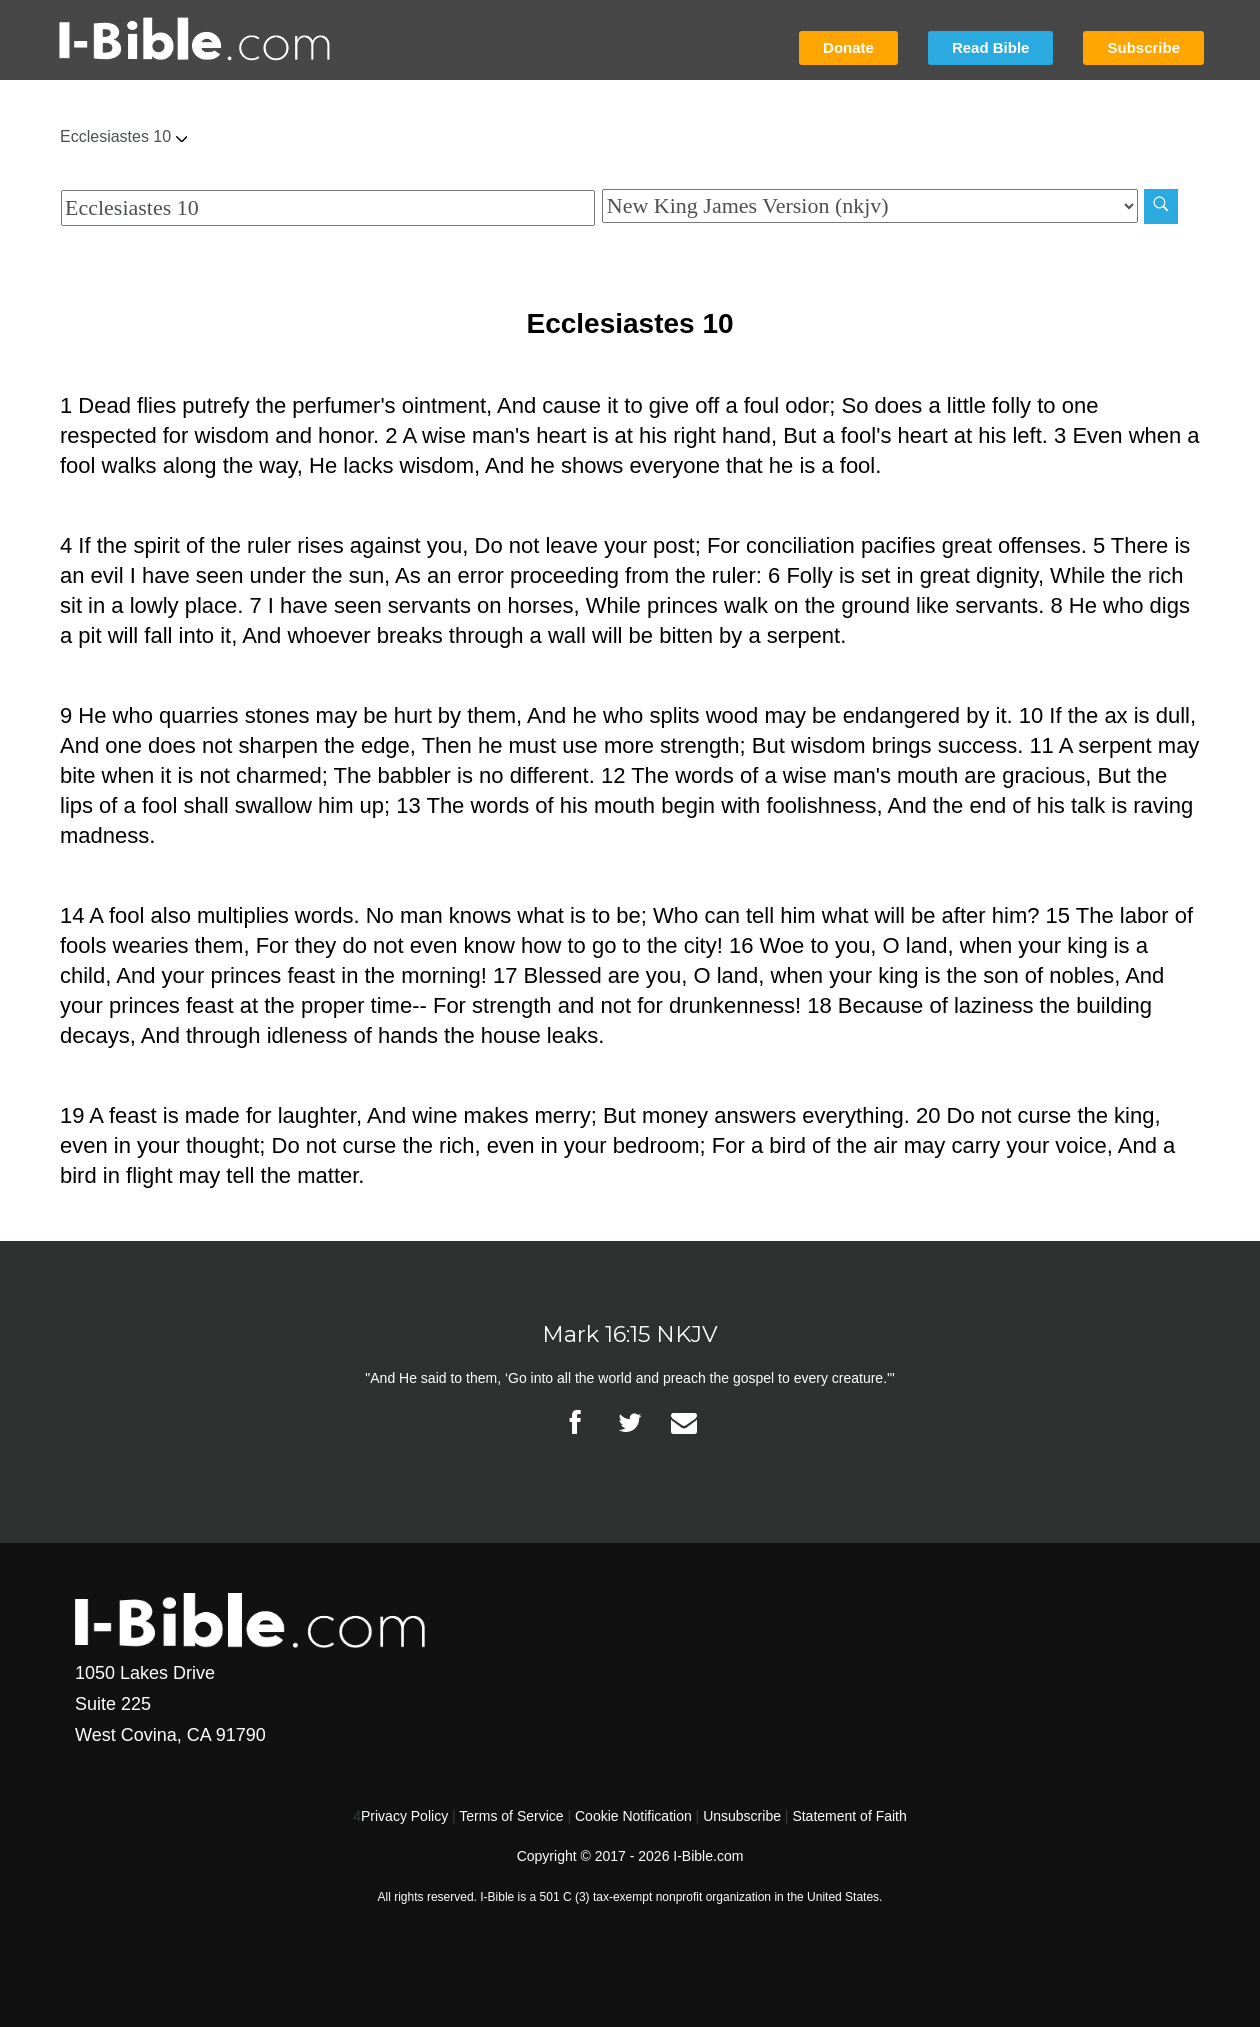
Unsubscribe (742, 1816)
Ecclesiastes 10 (123, 136)
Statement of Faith (849, 1816)
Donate (848, 47)
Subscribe (1143, 47)
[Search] (1161, 206)
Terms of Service (511, 1816)
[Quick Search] (328, 208)
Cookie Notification (633, 1816)
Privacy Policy (404, 1816)
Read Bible (991, 47)
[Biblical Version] (870, 206)
